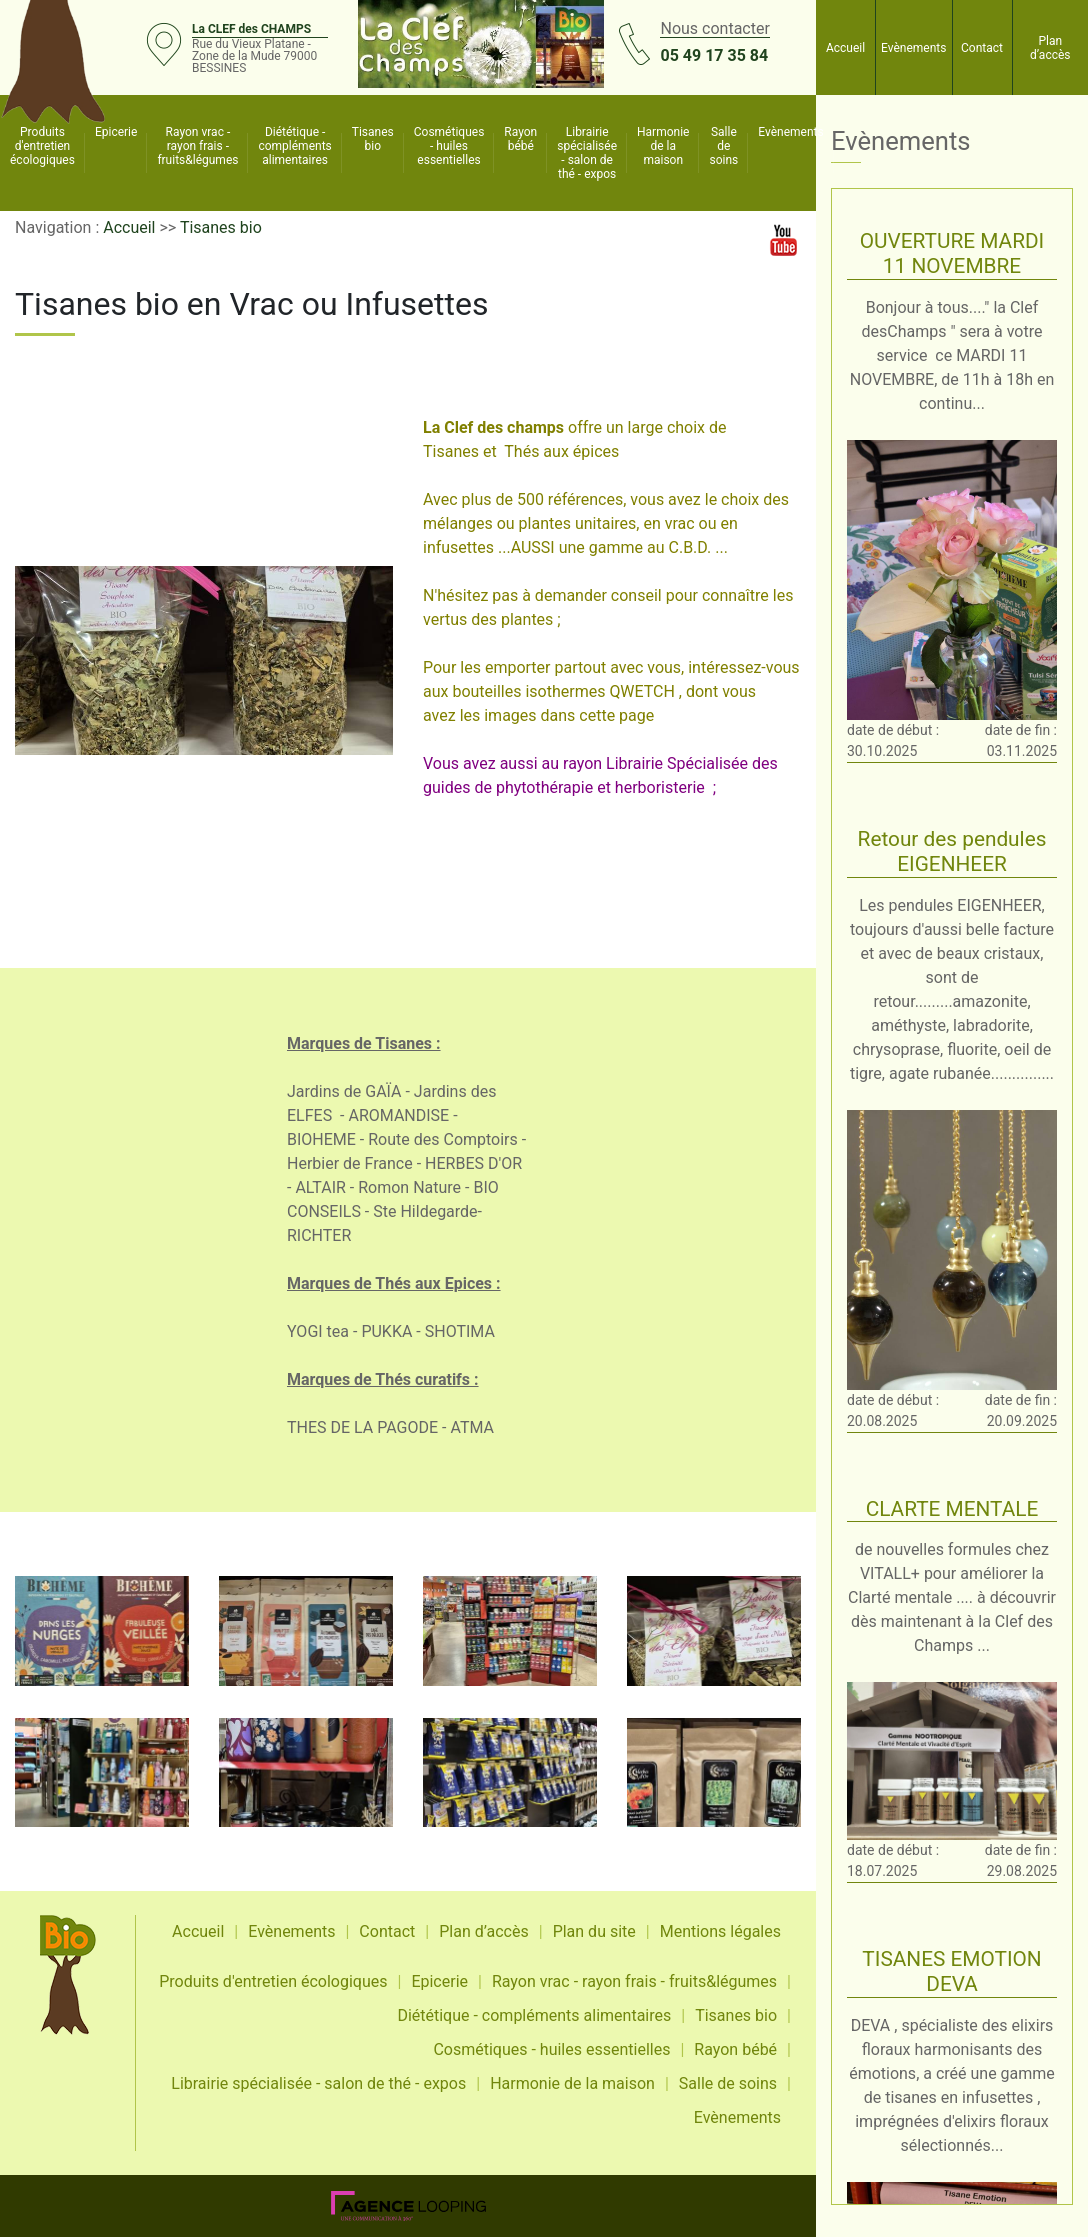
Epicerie (116, 132)
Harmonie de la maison (663, 146)
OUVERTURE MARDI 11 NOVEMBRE (952, 253)
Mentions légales (720, 1931)
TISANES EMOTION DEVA (951, 1971)
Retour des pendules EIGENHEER (952, 851)
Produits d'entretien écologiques (42, 146)
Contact (982, 48)
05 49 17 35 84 (714, 55)
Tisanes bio (373, 139)
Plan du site (594, 1931)
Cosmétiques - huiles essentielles (449, 146)
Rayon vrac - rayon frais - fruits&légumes (197, 146)
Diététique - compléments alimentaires (294, 146)
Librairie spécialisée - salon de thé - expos (587, 153)
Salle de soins (723, 146)
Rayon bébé (520, 139)
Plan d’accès (1050, 48)
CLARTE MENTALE (952, 1509)
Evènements (913, 48)
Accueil (845, 48)
